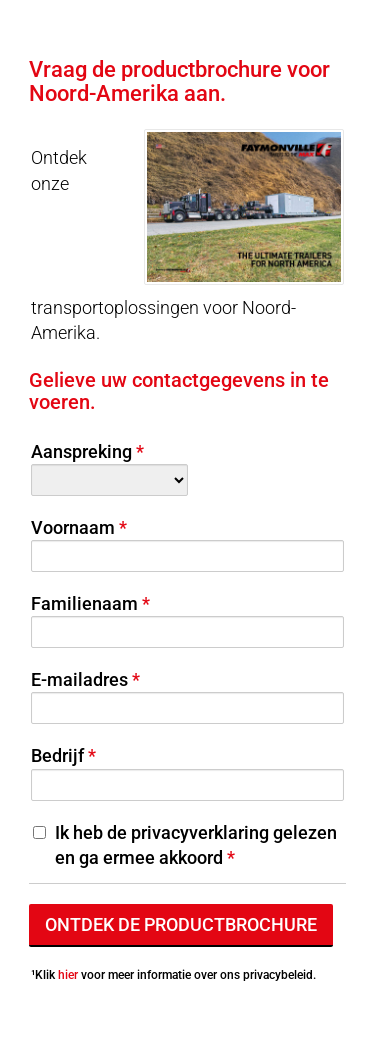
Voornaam (73, 527)
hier (68, 975)
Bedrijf (57, 755)
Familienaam (84, 603)
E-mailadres (79, 679)
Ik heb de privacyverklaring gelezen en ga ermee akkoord (196, 845)
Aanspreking (81, 451)
